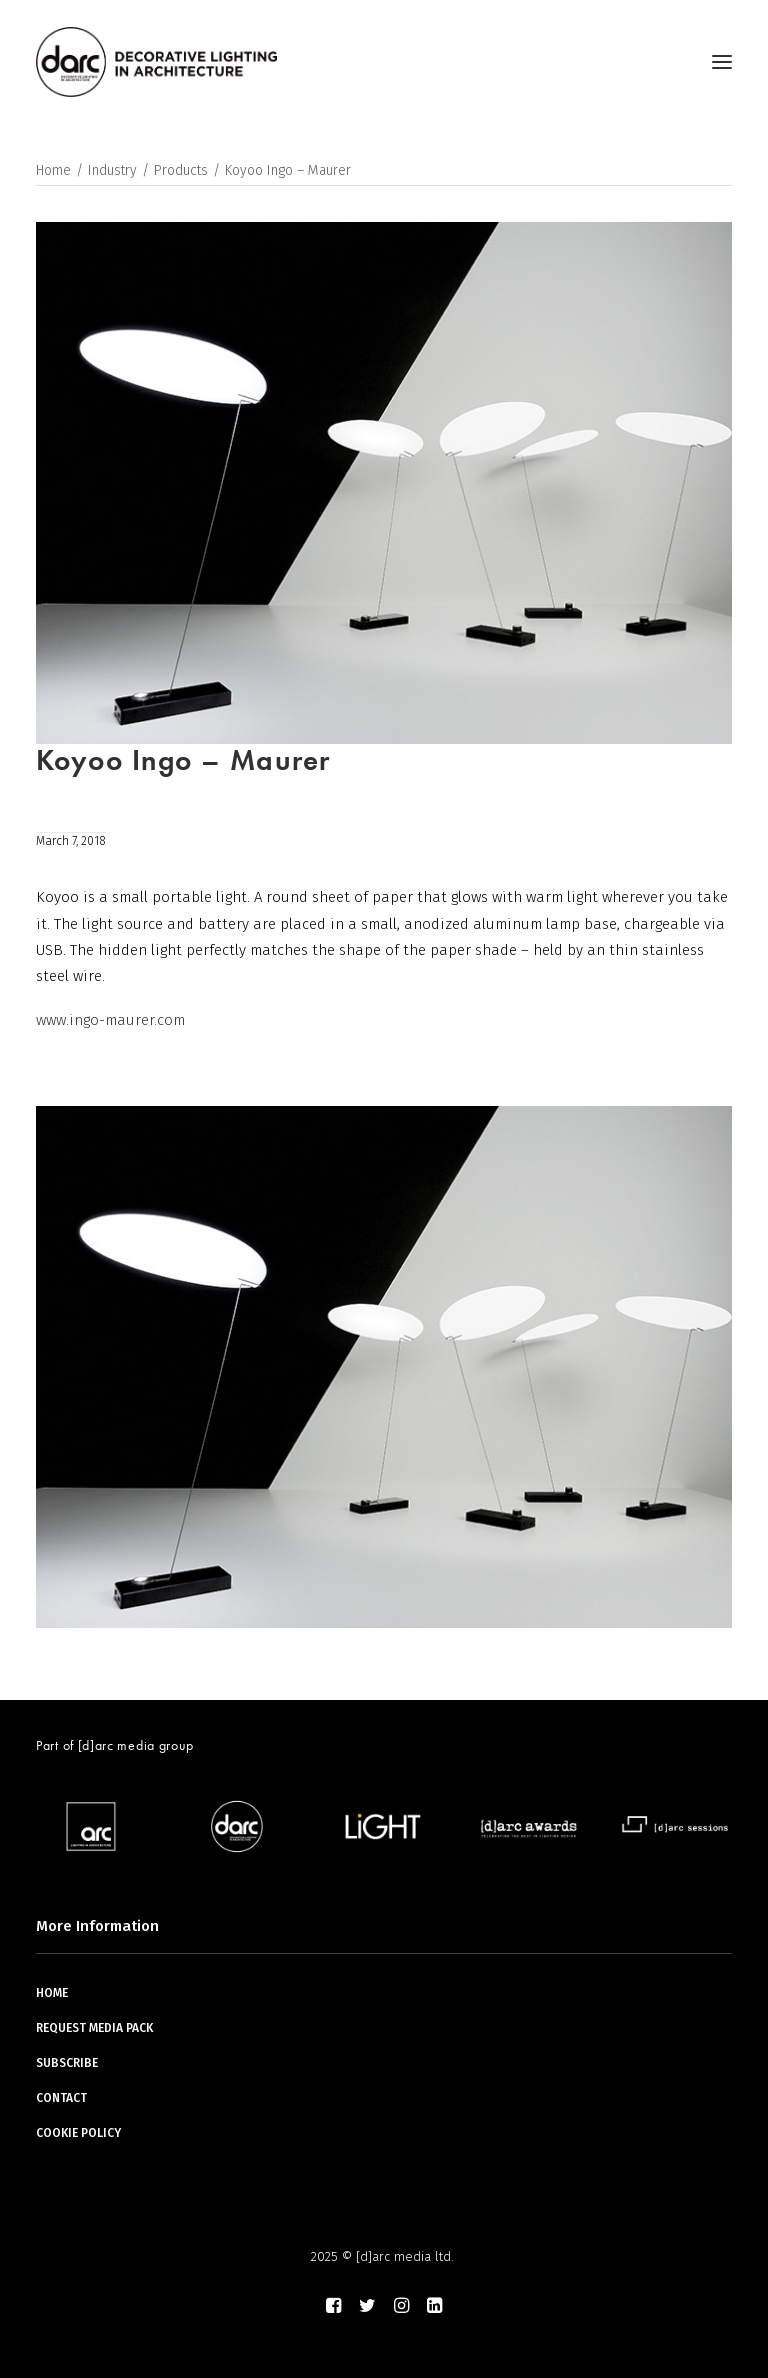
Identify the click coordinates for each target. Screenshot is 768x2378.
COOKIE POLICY (78, 2133)
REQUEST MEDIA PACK (94, 2028)
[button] (722, 62)
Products (181, 170)
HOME (52, 1993)
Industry (112, 170)
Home (53, 170)
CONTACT (61, 2098)
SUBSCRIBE (67, 2063)
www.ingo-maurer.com (110, 1020)
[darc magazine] (156, 62)
